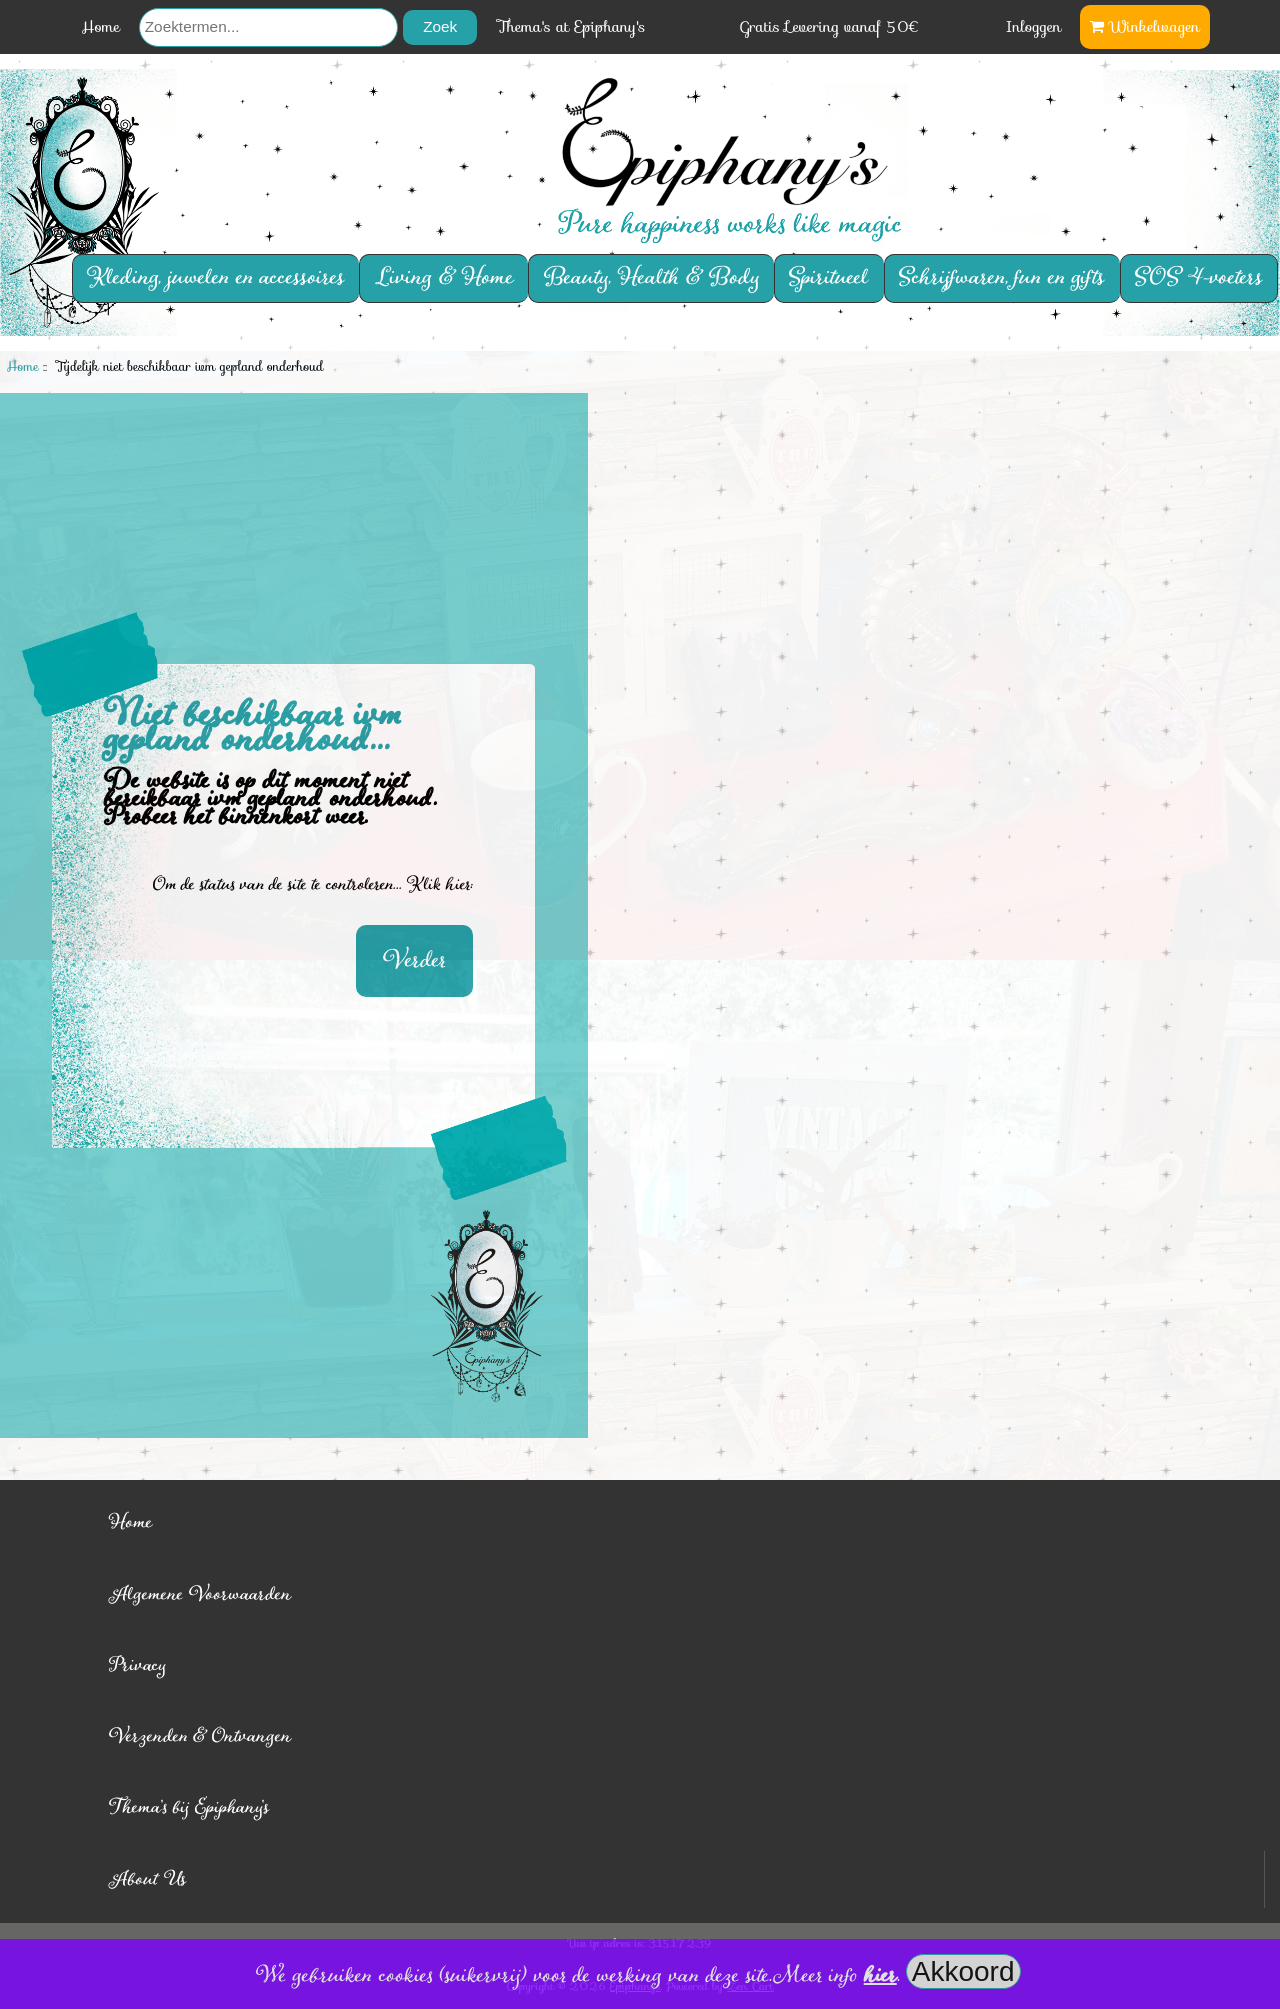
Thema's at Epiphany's (572, 27)
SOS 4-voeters (1199, 278)
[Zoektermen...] (268, 27)
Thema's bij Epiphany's (189, 1807)
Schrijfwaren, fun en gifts (1002, 278)
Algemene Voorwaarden (200, 1594)
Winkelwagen (1145, 27)
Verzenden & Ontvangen (200, 1736)
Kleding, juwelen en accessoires (216, 278)
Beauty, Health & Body (652, 278)
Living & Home (444, 278)
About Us (148, 1879)
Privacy (137, 1665)
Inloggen (1034, 27)
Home (100, 27)
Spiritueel (829, 278)
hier (880, 1976)
